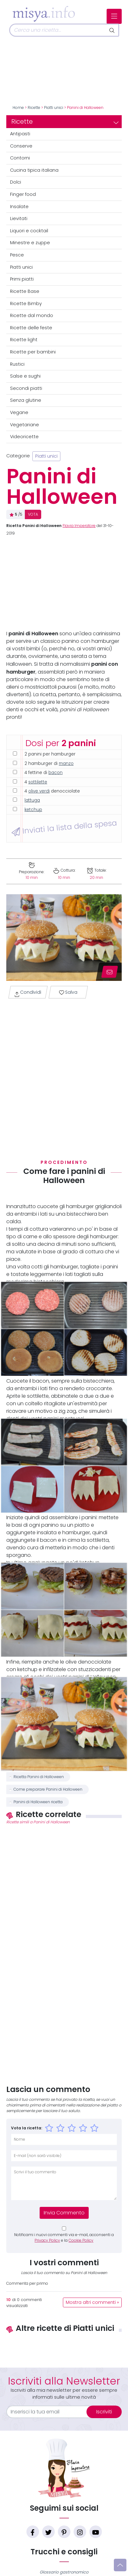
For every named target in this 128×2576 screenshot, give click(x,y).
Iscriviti (104, 2412)
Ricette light (23, 339)
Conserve (21, 146)
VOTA (33, 514)
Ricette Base (24, 291)
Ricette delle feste (31, 328)
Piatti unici (53, 107)
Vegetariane (24, 425)
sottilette (37, 782)
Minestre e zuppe (30, 242)
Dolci (15, 182)
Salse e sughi (25, 376)
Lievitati (18, 218)
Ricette (34, 107)
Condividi (27, 993)
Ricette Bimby (26, 303)
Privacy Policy (47, 2240)
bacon (55, 772)
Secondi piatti (26, 388)
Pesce (17, 255)
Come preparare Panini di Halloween (48, 1789)
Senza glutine (25, 400)
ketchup (33, 809)
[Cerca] (57, 30)
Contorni (20, 158)
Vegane (19, 412)
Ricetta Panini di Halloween (39, 1777)
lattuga (32, 800)
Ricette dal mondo (31, 315)
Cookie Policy (81, 2240)
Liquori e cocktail (29, 231)
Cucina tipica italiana (34, 170)
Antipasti (20, 134)
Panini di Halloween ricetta (38, 1802)
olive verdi (39, 791)
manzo (66, 763)
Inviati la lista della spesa (64, 827)
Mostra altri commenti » (92, 2302)
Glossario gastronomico (64, 2572)
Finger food (23, 194)
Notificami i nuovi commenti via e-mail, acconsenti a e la (64, 2238)
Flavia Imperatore (79, 526)
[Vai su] (120, 2565)
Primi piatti (22, 279)
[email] (50, 2412)
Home (18, 107)
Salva (68, 992)
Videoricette (24, 436)
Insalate (19, 206)
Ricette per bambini (33, 352)
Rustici (17, 364)
